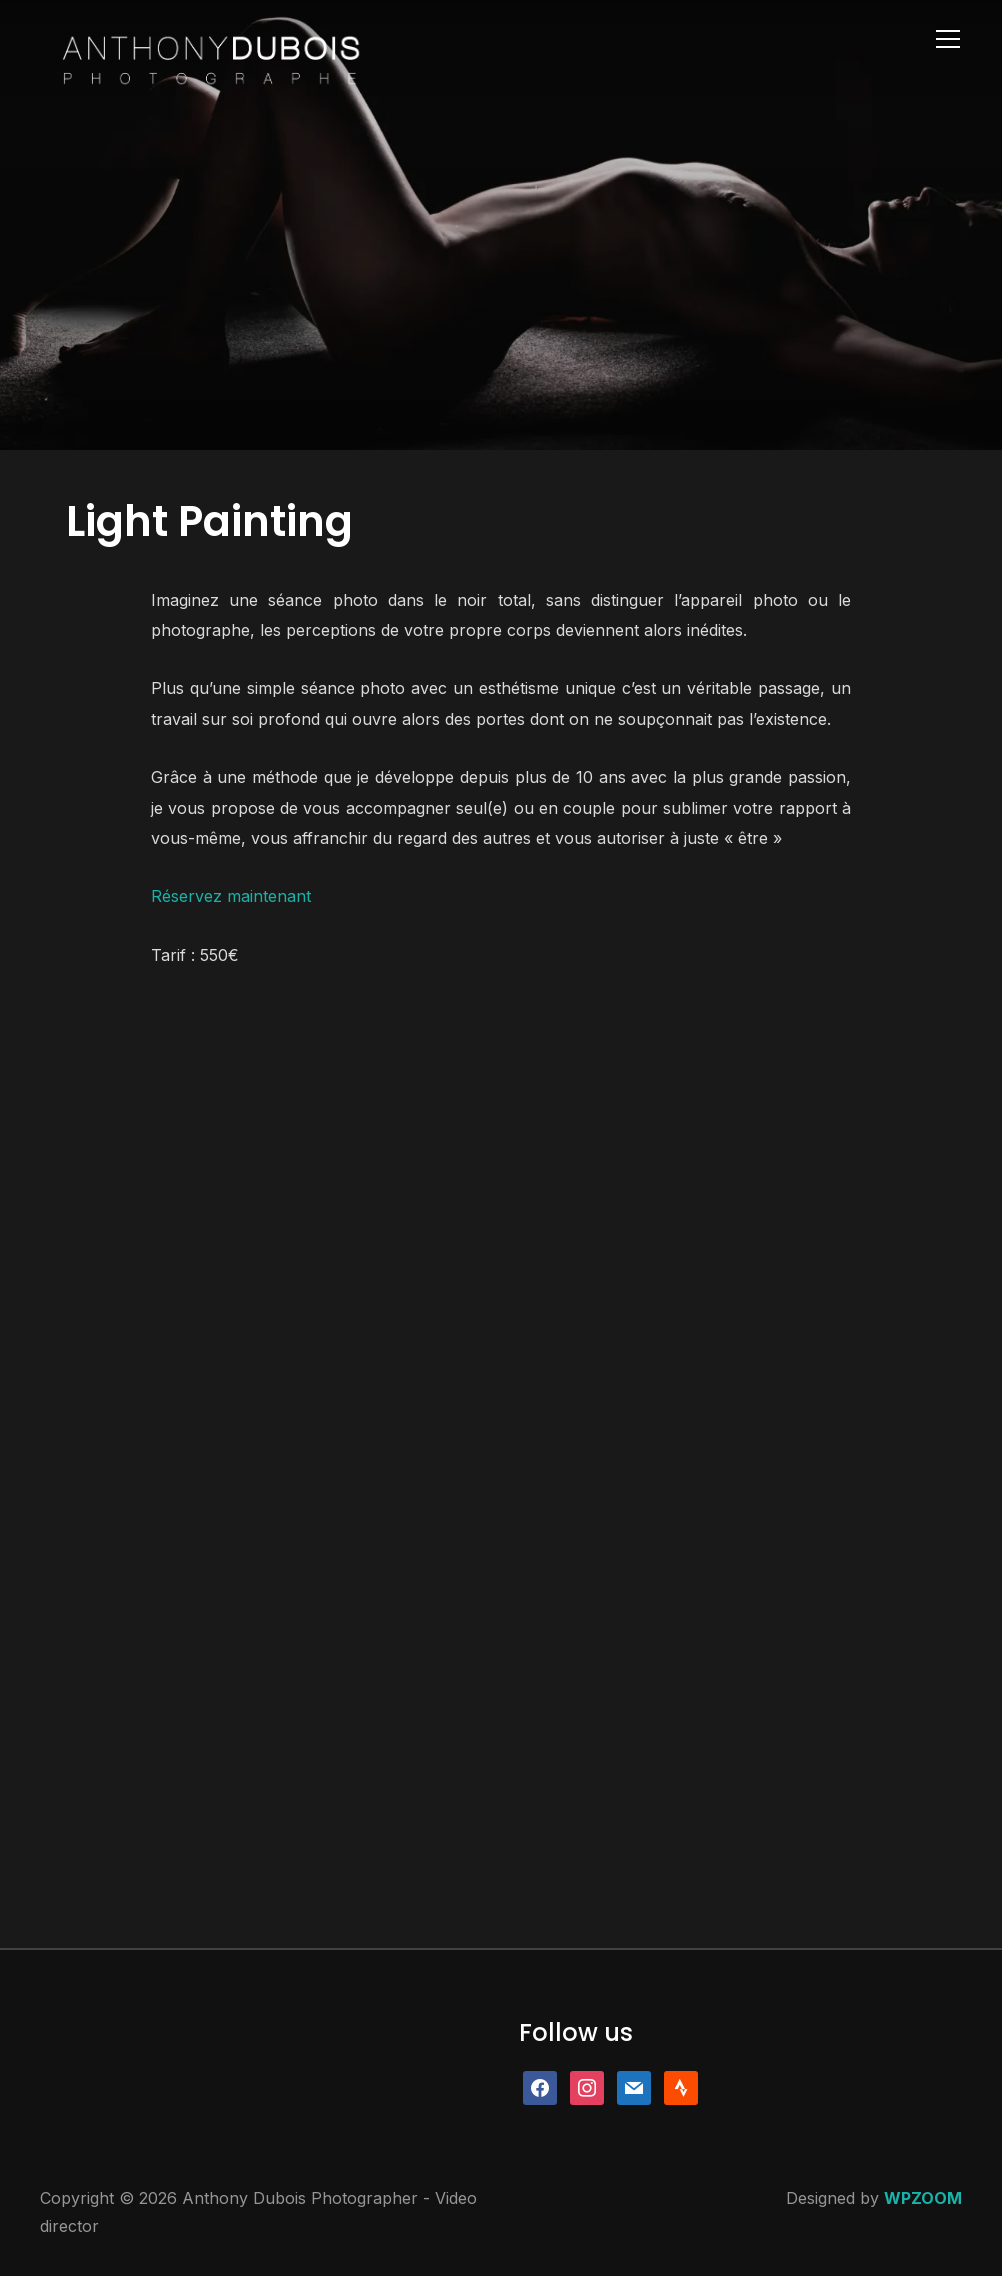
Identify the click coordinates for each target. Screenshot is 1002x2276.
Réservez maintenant (231, 896)
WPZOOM (923, 2198)
